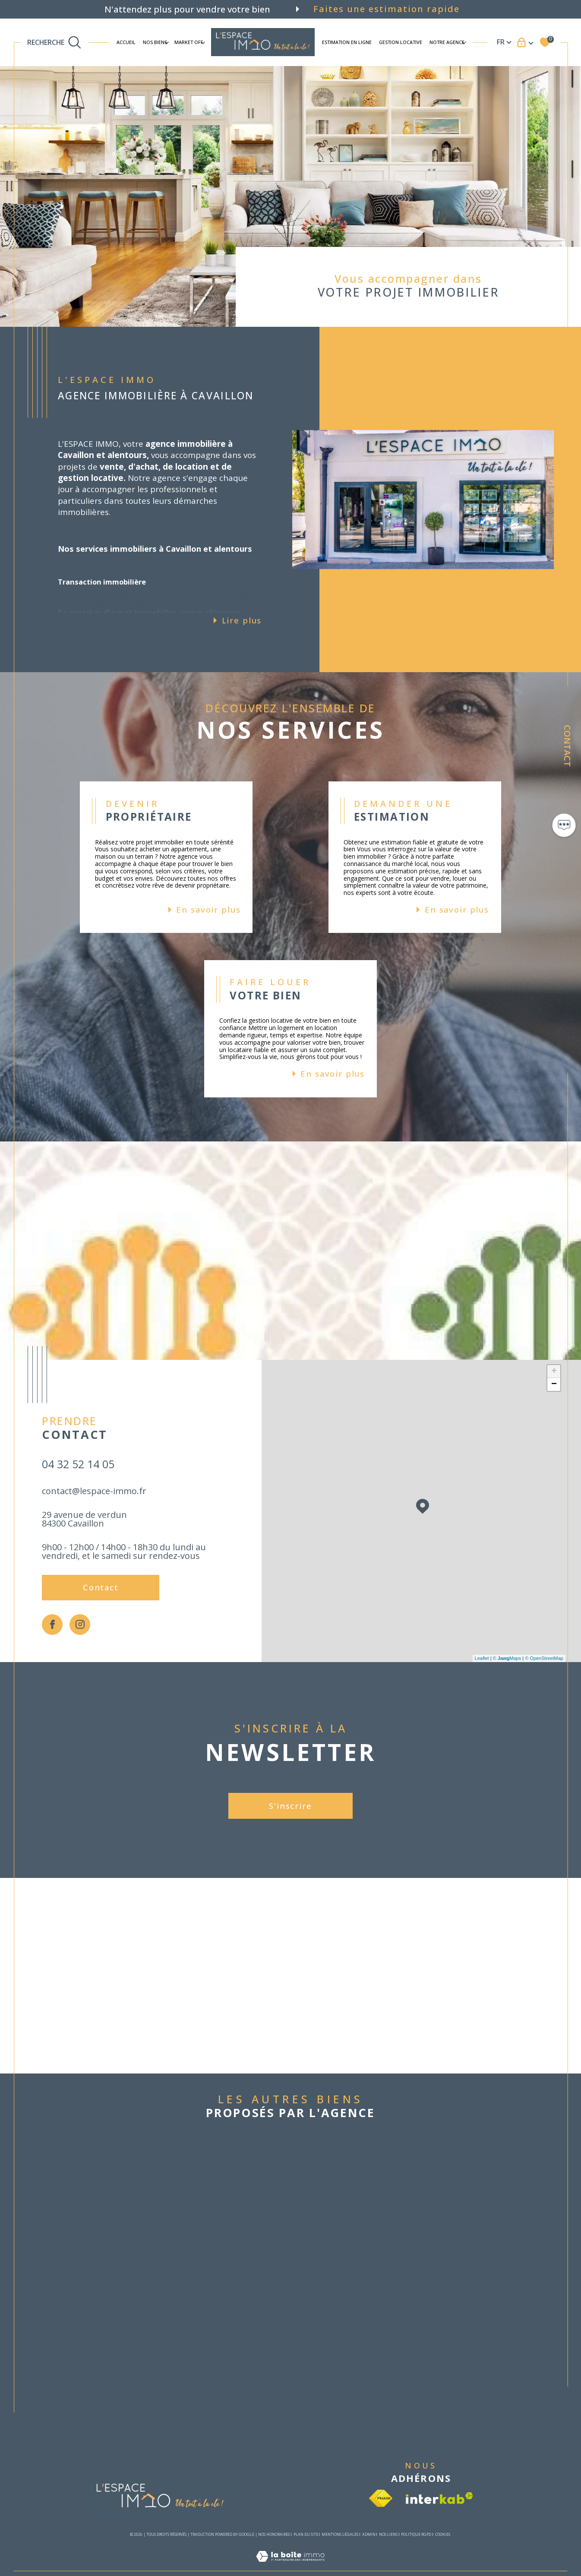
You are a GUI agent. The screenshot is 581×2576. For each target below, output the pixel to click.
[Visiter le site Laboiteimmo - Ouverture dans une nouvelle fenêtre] (290, 2566)
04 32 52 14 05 (78, 1464)
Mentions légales (340, 2534)
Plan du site (306, 2534)
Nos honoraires (274, 2534)
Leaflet (482, 1658)
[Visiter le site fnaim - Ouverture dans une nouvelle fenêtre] (380, 2498)
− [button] (554, 1384)
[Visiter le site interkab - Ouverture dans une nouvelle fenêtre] (439, 2498)
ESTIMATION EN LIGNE (347, 41)
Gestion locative (400, 41)
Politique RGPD (416, 2534)
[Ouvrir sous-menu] (166, 41)
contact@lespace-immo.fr (94, 1491)
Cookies (442, 2534)
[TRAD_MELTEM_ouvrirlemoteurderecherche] (54, 42)
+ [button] (554, 1371)
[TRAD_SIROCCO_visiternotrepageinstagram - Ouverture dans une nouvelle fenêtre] (79, 1624)
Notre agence (446, 41)
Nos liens (388, 2534)
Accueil (126, 41)
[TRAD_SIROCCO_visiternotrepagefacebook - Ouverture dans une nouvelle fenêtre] (52, 1624)
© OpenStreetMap (544, 1658)
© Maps (507, 1658)
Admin (369, 2534)
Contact (567, 746)
